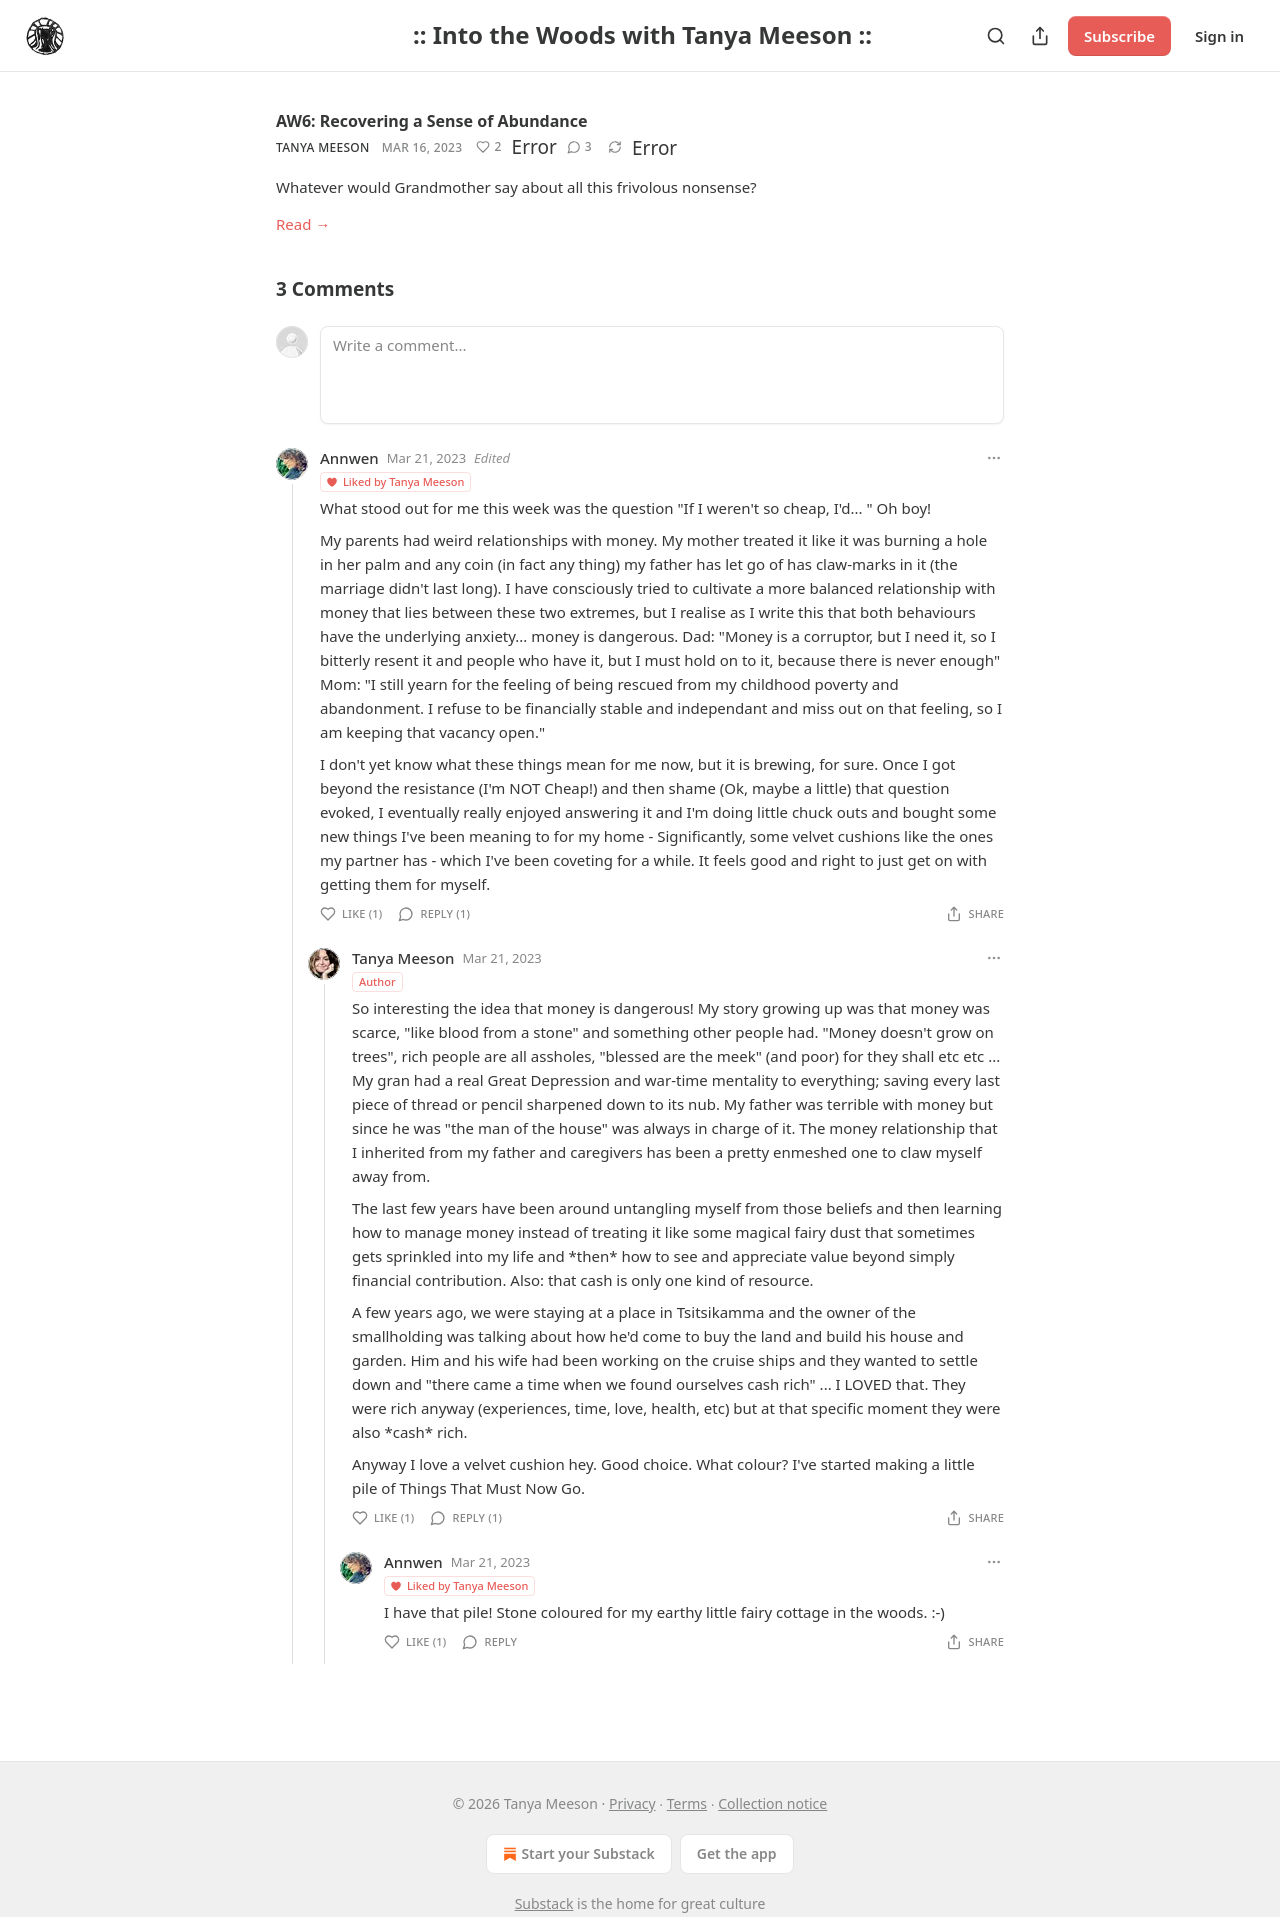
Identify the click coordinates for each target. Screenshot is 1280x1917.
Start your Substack (576, 1854)
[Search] (996, 36)
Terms (687, 1803)
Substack (544, 1903)
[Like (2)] (488, 147)
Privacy (632, 1803)
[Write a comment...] (662, 375)
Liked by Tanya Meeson (394, 481)
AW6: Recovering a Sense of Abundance (432, 121)
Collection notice (772, 1803)
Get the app (737, 1853)
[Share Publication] (1040, 36)
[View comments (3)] (579, 147)
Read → (303, 224)
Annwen (349, 458)
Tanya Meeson (323, 147)
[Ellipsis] (994, 458)
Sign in (1219, 36)
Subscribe (1119, 36)
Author (377, 981)
